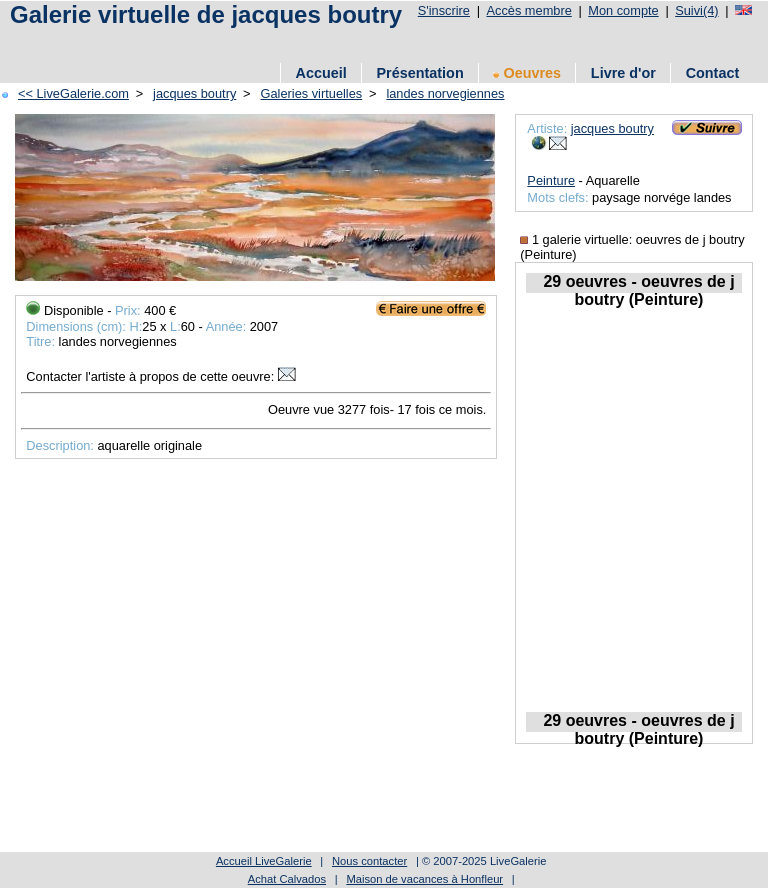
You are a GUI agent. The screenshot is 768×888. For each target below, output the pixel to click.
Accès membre (528, 10)
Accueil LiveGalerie (264, 861)
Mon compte (623, 10)
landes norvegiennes (445, 93)
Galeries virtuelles (312, 93)
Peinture (551, 180)
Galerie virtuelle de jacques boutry (206, 14)
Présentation (420, 73)
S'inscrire (444, 10)
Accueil (321, 73)
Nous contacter (369, 861)
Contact (713, 73)
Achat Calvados (287, 879)
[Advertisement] (369, 42)
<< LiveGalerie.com (73, 93)
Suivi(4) (696, 10)
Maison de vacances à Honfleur (424, 879)
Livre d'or (623, 73)
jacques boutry (194, 93)
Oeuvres (527, 73)
